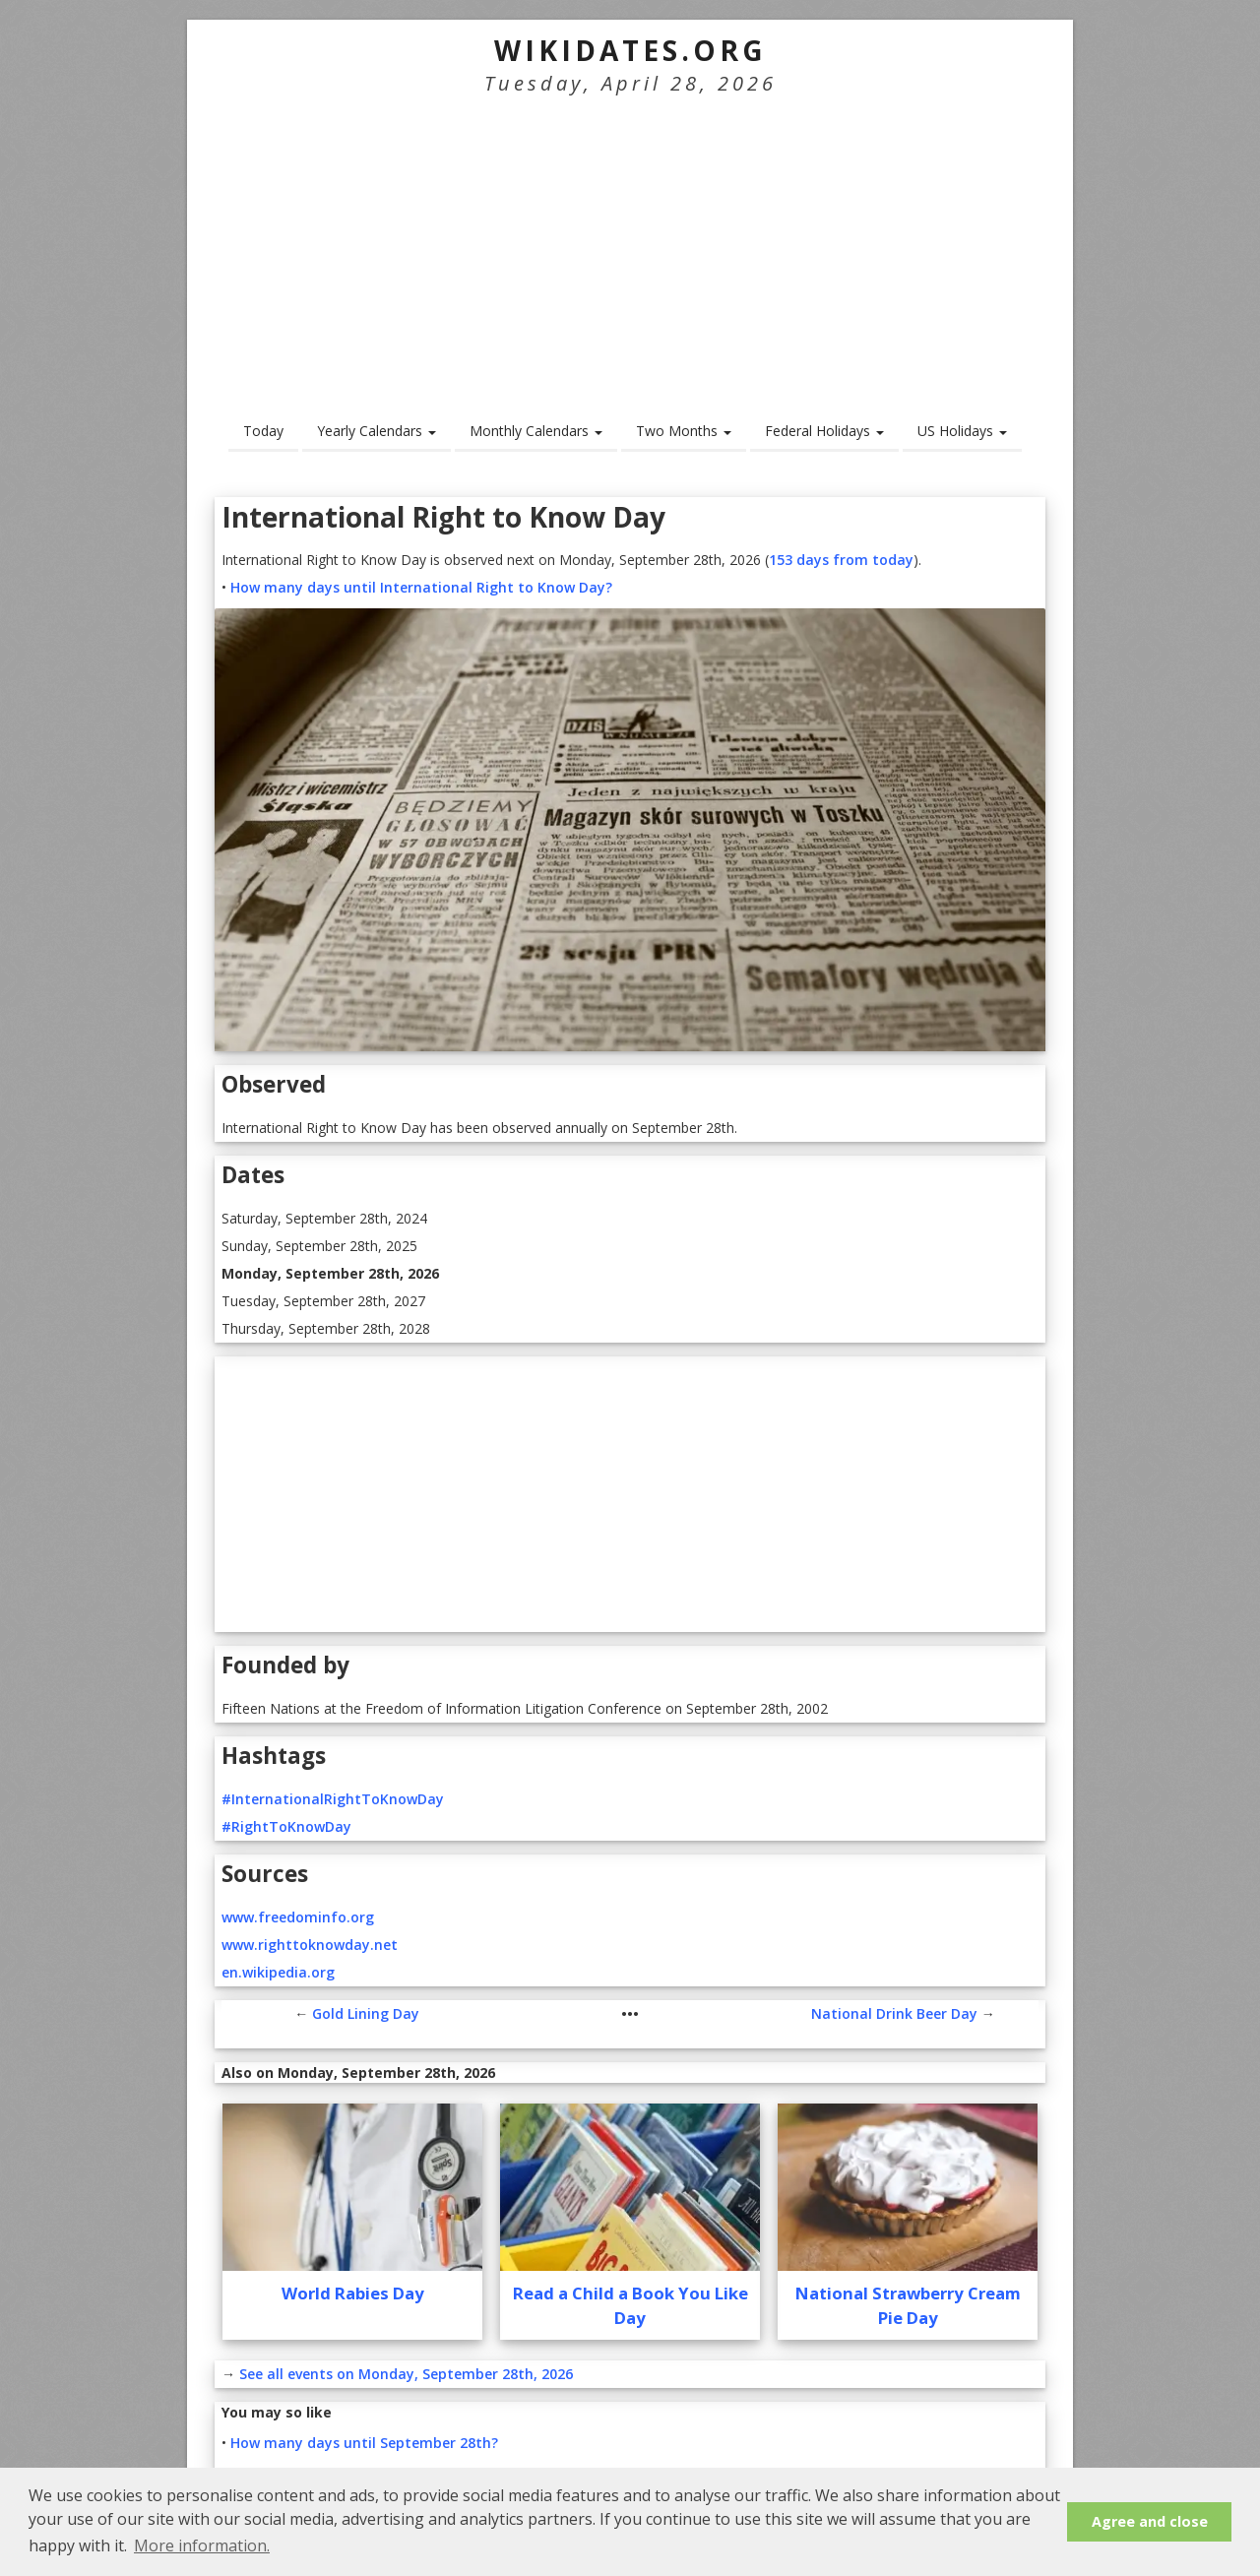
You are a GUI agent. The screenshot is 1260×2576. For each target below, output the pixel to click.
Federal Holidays (824, 430)
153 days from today (841, 559)
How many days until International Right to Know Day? (421, 587)
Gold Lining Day (365, 2013)
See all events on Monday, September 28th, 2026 (406, 2373)
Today (263, 430)
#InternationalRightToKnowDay (332, 1799)
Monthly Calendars (536, 430)
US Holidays (962, 430)
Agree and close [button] (1150, 2521)
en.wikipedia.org (278, 1972)
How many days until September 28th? (364, 2442)
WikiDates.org (630, 50)
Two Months (683, 430)
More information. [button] (202, 2545)
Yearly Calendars (376, 430)
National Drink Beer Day (894, 2013)
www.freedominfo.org (297, 1917)
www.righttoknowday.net (309, 1944)
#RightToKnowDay (286, 1826)
